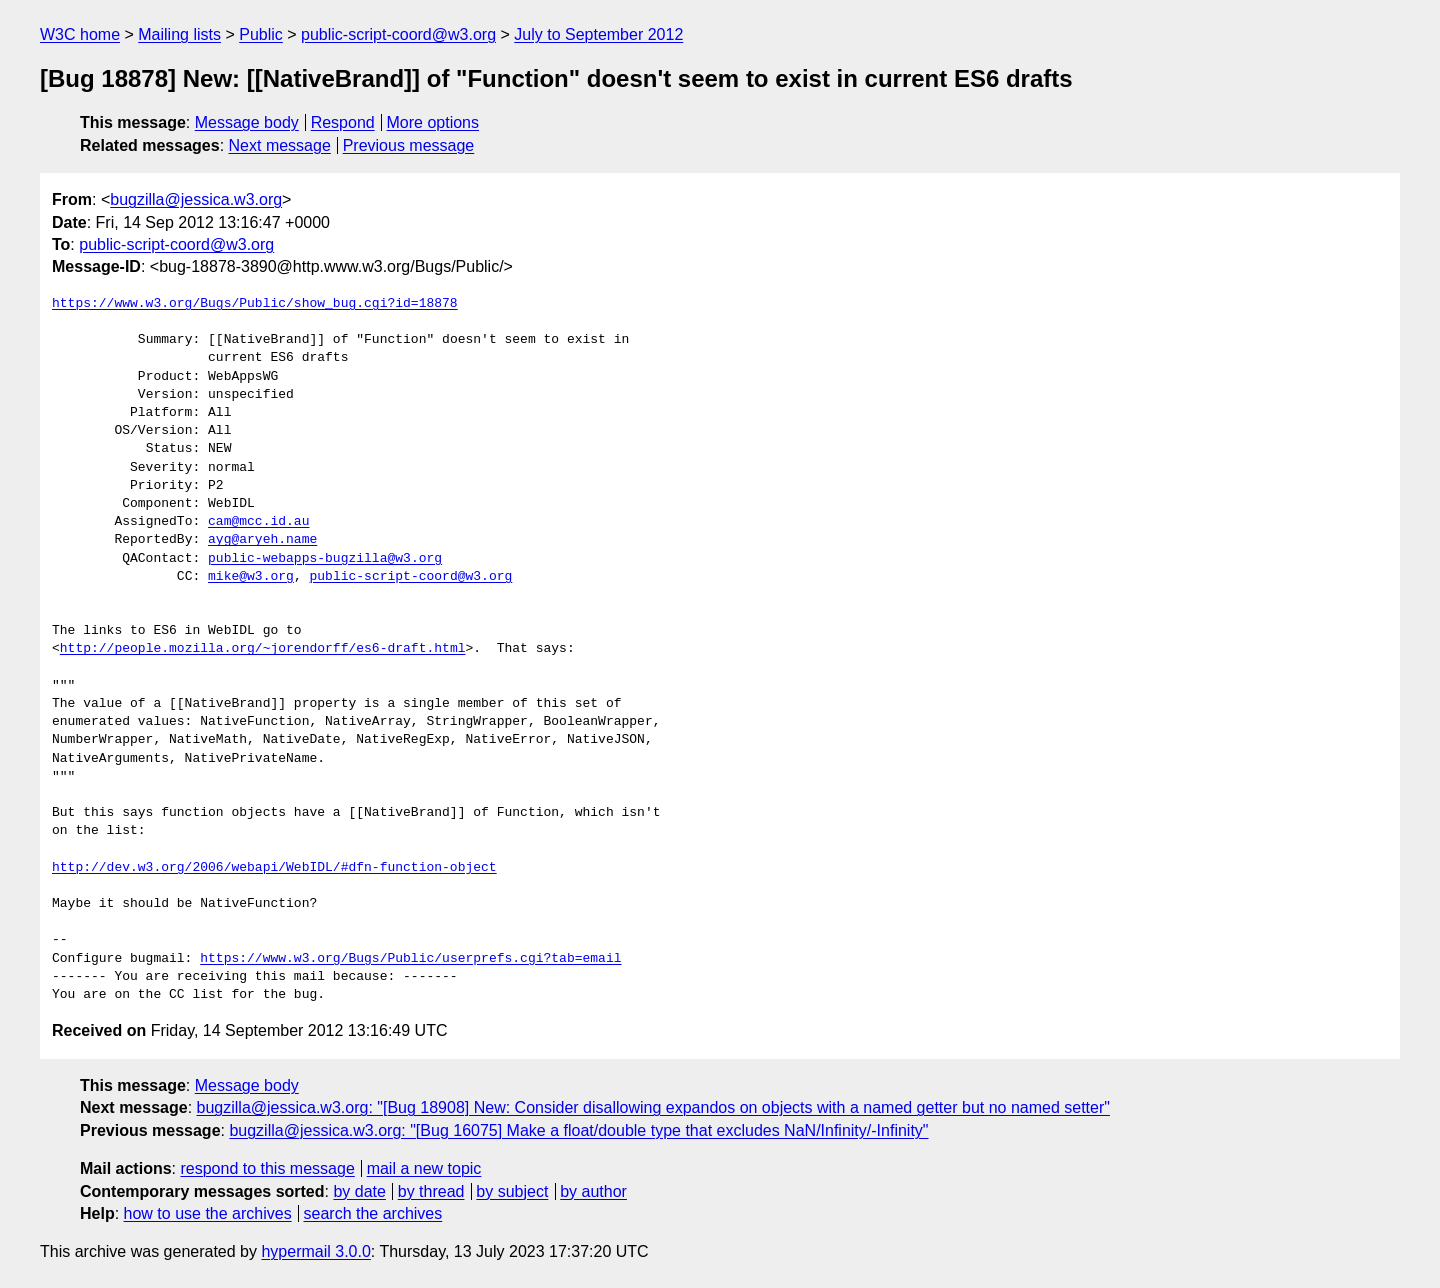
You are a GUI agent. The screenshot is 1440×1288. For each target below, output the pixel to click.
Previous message (409, 145)
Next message (280, 145)
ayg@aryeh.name (262, 540)
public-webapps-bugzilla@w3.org (325, 559)
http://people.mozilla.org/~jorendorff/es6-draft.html (263, 649)
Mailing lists (179, 34)
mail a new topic (424, 1168)
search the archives (373, 1213)
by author (593, 1191)
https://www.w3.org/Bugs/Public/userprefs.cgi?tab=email (410, 959)
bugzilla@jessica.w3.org (196, 199)
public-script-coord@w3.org (398, 34)
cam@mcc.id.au (258, 522)
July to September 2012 (598, 34)
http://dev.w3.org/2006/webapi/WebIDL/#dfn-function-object (274, 868)
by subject (512, 1191)
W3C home (80, 34)
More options (433, 122)
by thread (431, 1191)
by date (359, 1191)
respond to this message (267, 1168)
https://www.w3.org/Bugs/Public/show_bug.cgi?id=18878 (255, 304)
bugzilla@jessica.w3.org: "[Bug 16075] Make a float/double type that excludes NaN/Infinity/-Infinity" (578, 1130)
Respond (343, 122)
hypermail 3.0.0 (315, 1251)
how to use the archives (208, 1213)
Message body (247, 122)
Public (261, 34)
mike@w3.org (251, 577)
